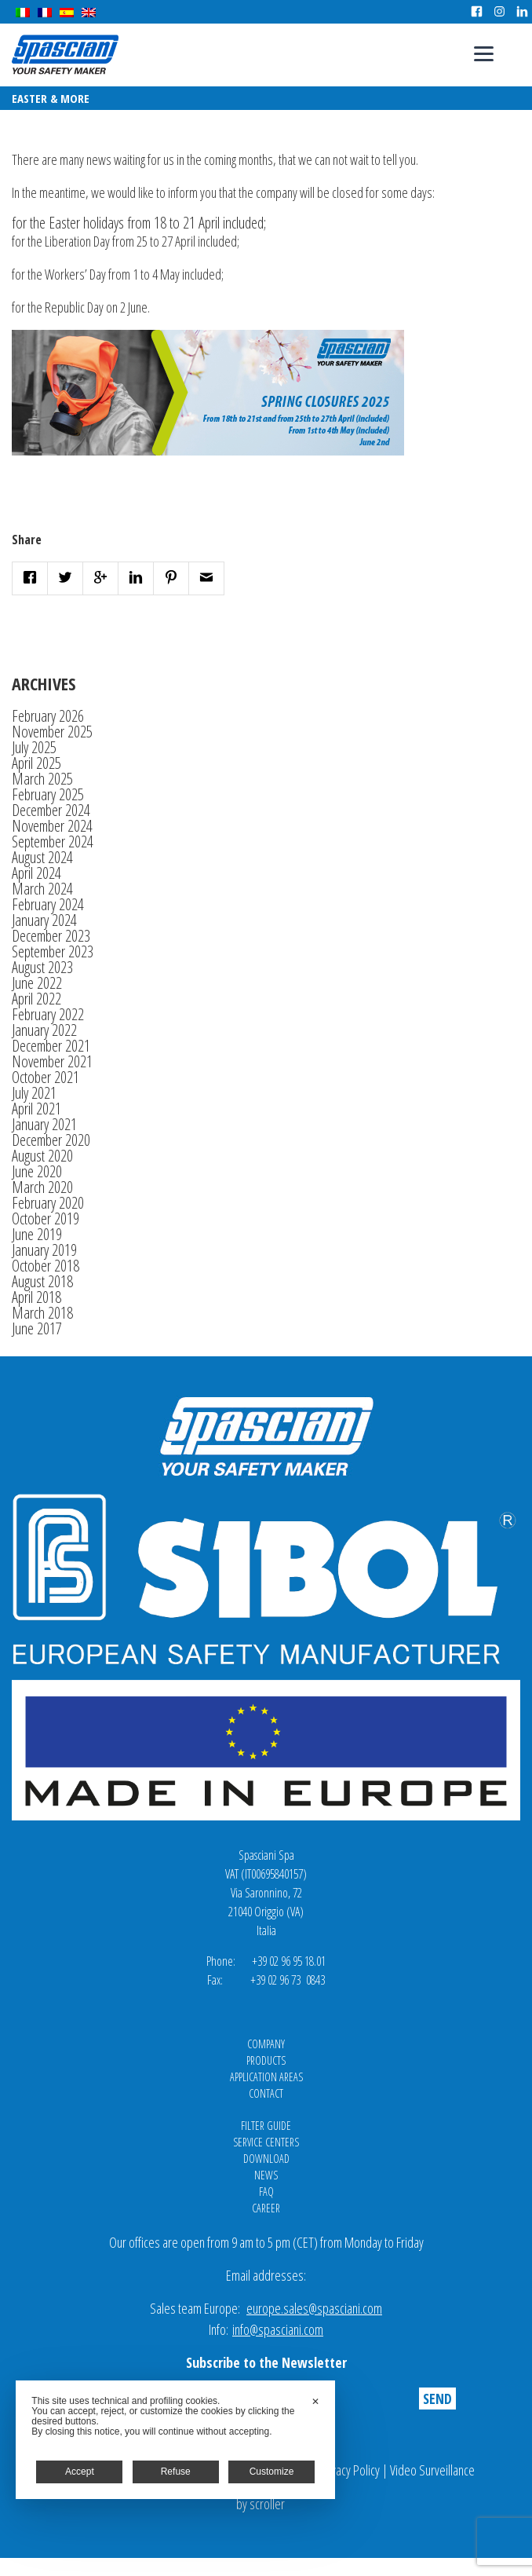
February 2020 (48, 1202)
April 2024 (36, 873)
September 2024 (52, 841)
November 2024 (52, 825)
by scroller (260, 2503)
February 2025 (48, 794)
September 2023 (52, 951)
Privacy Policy (349, 2470)
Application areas (266, 2076)
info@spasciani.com (277, 2329)
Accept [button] (79, 2471)
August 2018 (42, 1281)
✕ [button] (315, 2401)
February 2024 (48, 904)
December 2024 (51, 810)
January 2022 (44, 1030)
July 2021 (34, 1092)
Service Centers (266, 2142)
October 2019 (45, 1218)
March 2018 (42, 1312)
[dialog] (175, 2439)
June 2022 (37, 982)
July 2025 (34, 747)
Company (266, 2043)
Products (266, 2060)
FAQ (266, 2191)
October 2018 (45, 1265)
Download (266, 2158)
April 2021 (36, 1108)
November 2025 (52, 731)
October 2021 (45, 1077)
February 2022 (48, 1014)
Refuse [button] (176, 2471)
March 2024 (42, 888)
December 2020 (51, 1140)
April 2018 (36, 1297)
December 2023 (51, 935)
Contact (266, 2093)
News (266, 2175)
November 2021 (52, 1061)
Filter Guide (266, 2125)
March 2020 (42, 1187)
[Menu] (483, 53)
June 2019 (37, 1234)
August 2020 (42, 1155)
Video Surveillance (432, 2470)
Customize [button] (272, 2471)
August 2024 (42, 857)
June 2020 (37, 1171)
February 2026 (48, 715)
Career (266, 2208)
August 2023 (42, 967)
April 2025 (36, 763)
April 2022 (36, 998)
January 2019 (44, 1250)
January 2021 (44, 1124)
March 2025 (42, 778)
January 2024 (44, 920)
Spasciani (65, 55)
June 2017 (37, 1328)
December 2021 (51, 1045)
